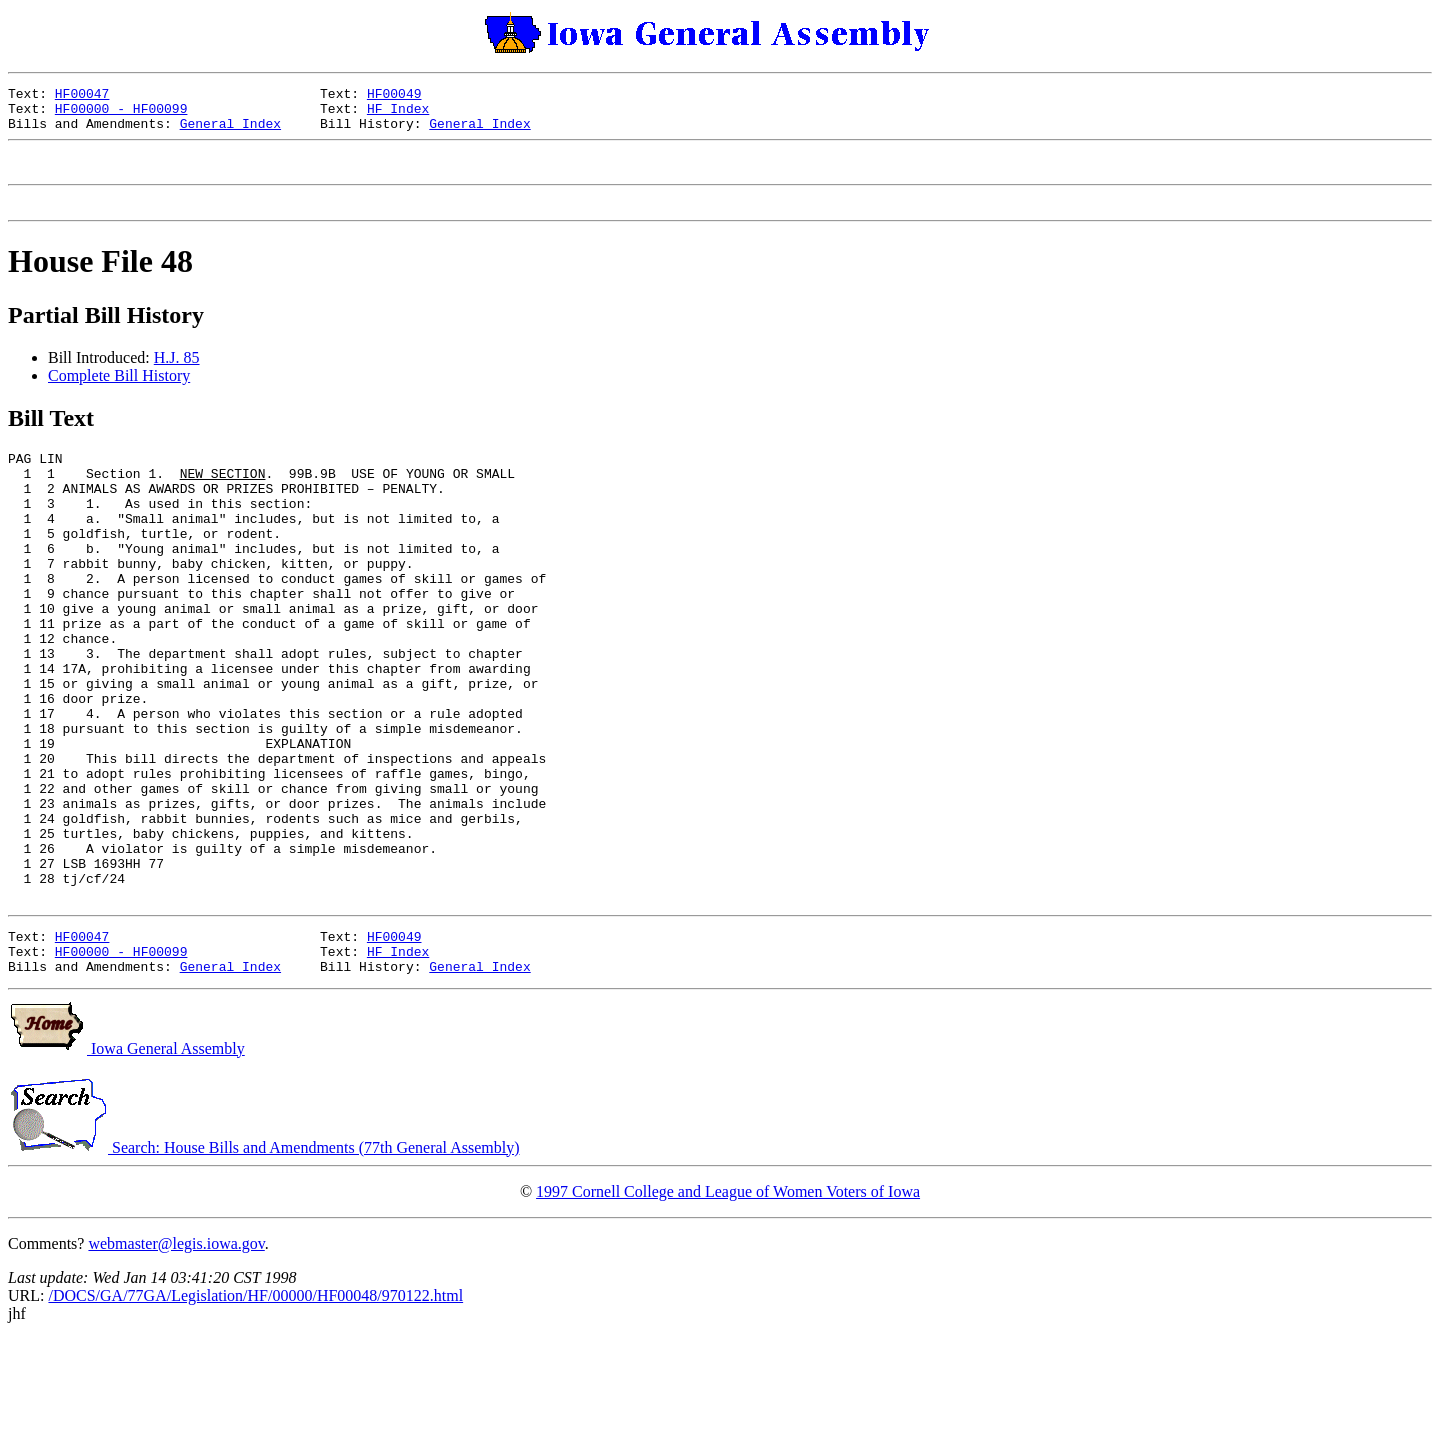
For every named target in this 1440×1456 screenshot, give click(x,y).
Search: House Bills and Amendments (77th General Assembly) (263, 1264)
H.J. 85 (177, 375)
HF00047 (82, 96)
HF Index (398, 114)
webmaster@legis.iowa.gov (176, 1360)
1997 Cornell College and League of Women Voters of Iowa (728, 1308)
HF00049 (394, 96)
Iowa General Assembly (126, 1165)
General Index (230, 132)
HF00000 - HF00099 (121, 114)
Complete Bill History (119, 393)
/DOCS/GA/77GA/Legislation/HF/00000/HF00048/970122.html (255, 1412)
